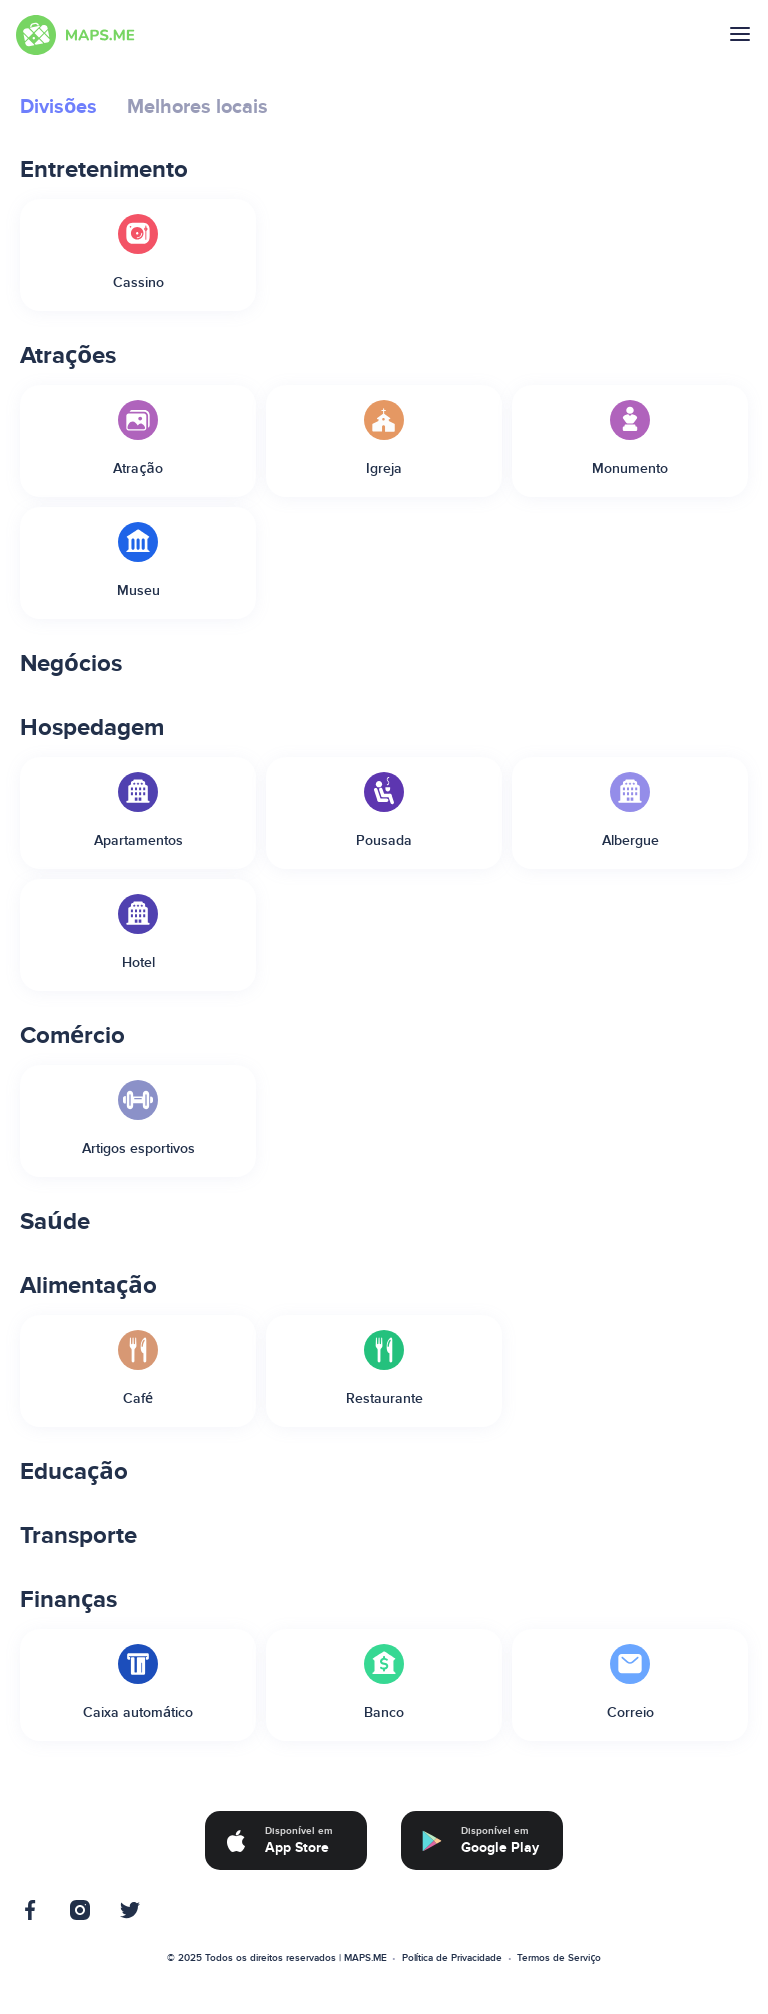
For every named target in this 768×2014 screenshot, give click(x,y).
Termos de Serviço (559, 1958)
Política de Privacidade (452, 1958)
